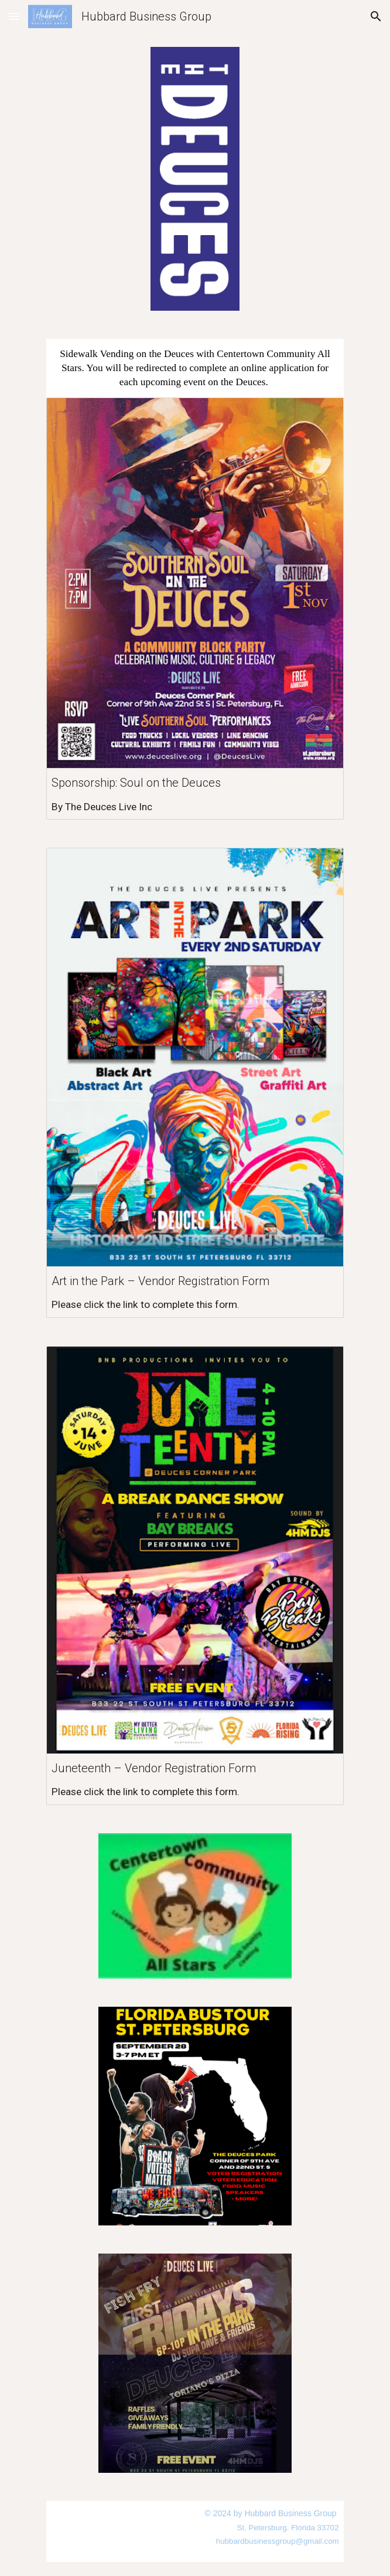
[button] (14, 16)
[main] (194, 368)
